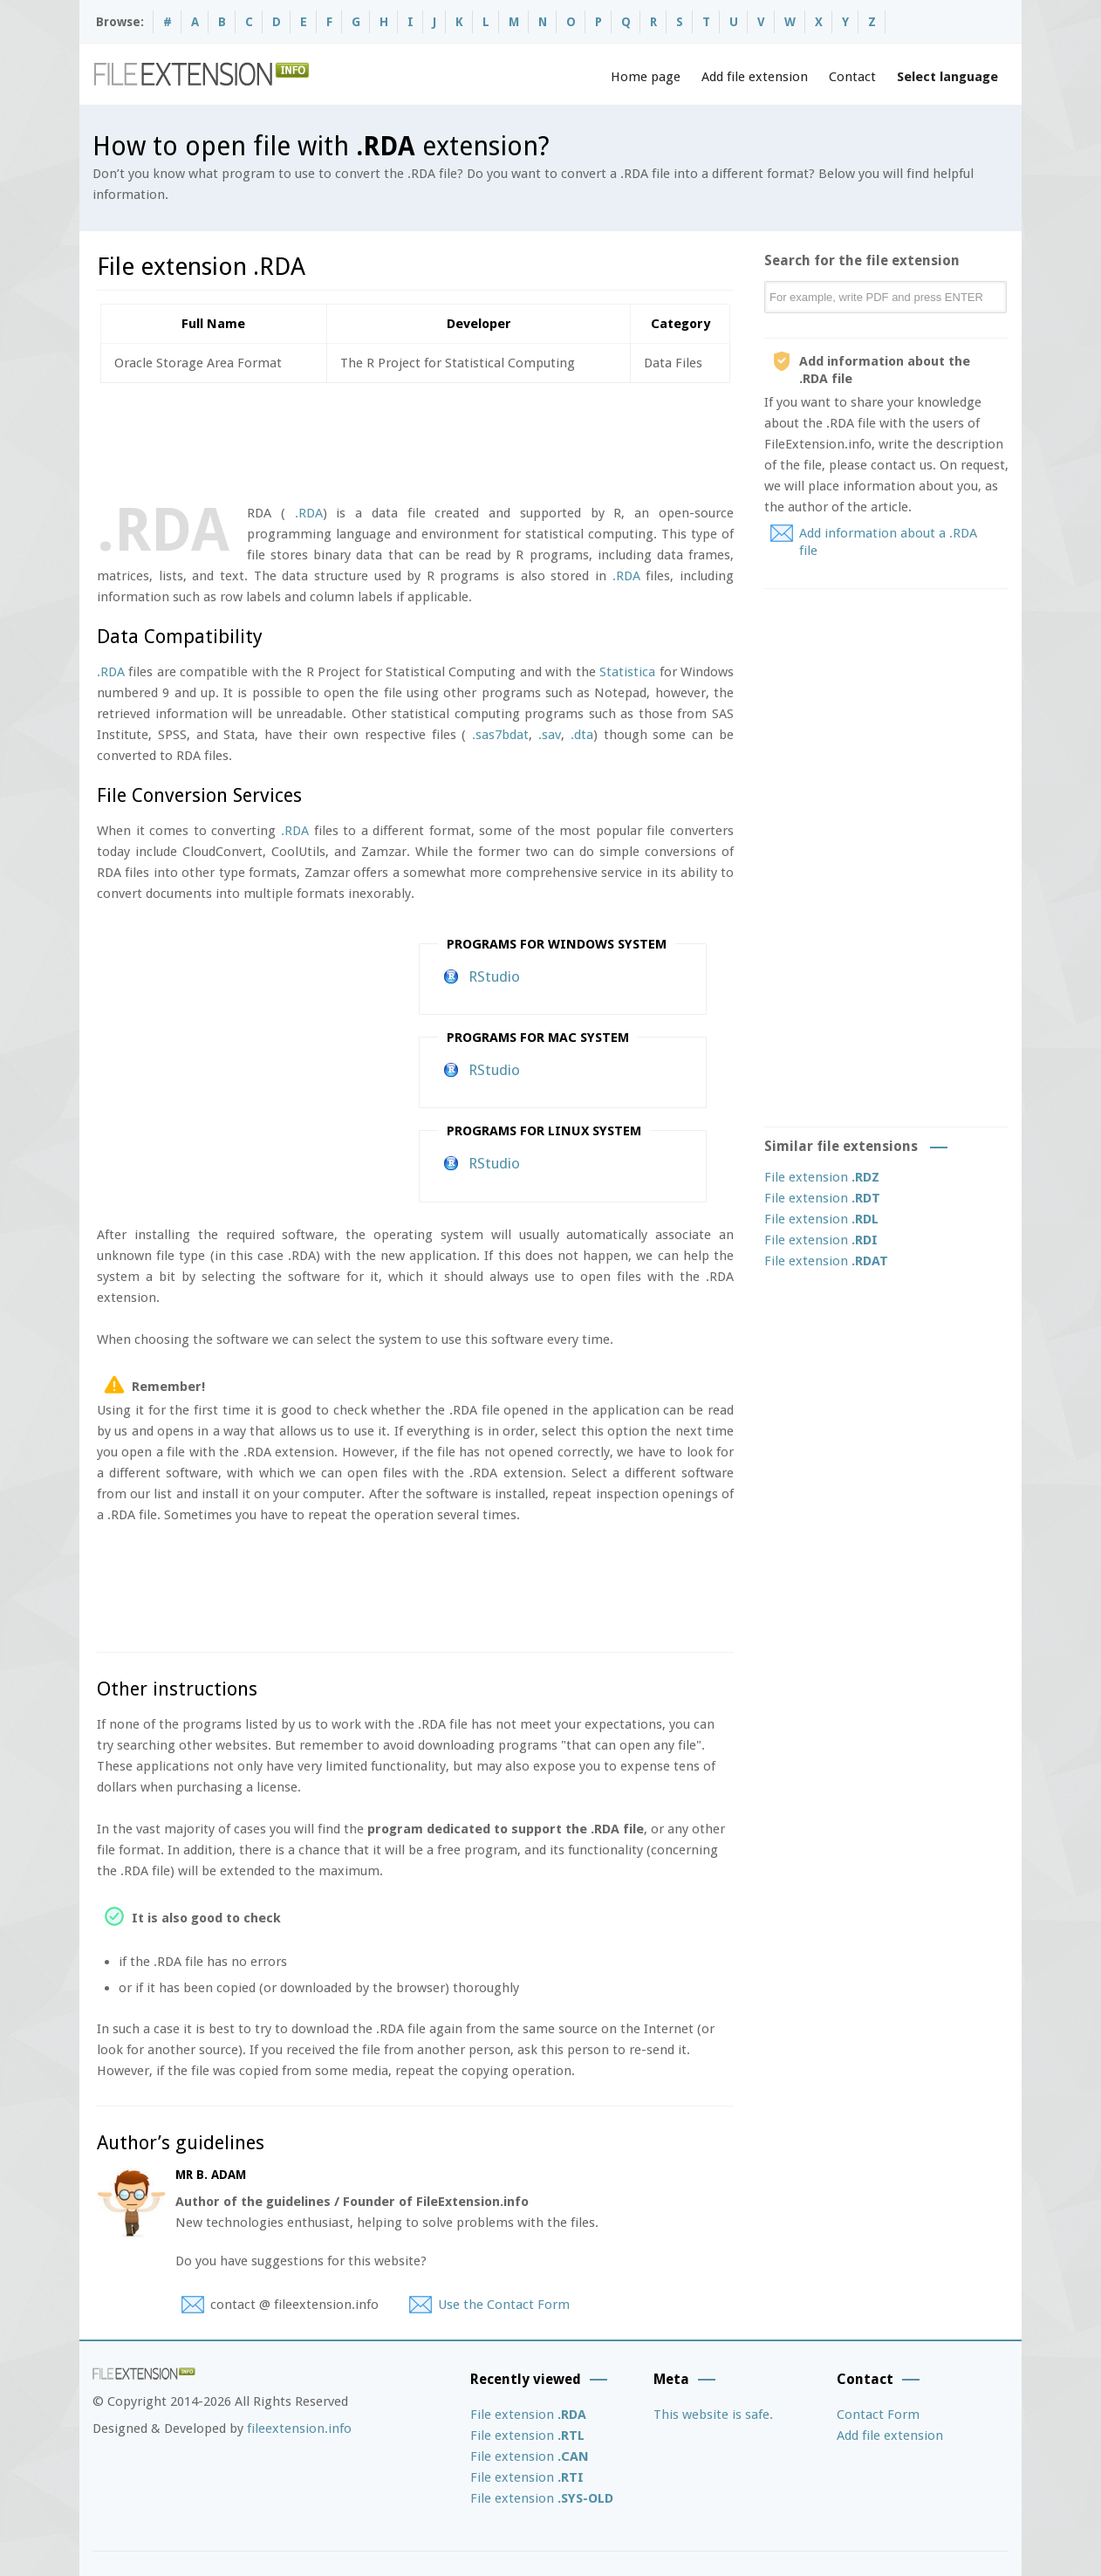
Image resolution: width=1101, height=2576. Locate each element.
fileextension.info (299, 2428)
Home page (645, 77)
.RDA (309, 513)
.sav (549, 735)
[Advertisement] (414, 440)
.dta (582, 735)
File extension (821, 1177)
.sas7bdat (500, 735)
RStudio (494, 976)
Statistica (627, 672)
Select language (947, 77)
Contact (852, 77)
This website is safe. (713, 2414)
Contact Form (878, 2414)
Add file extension (754, 77)
